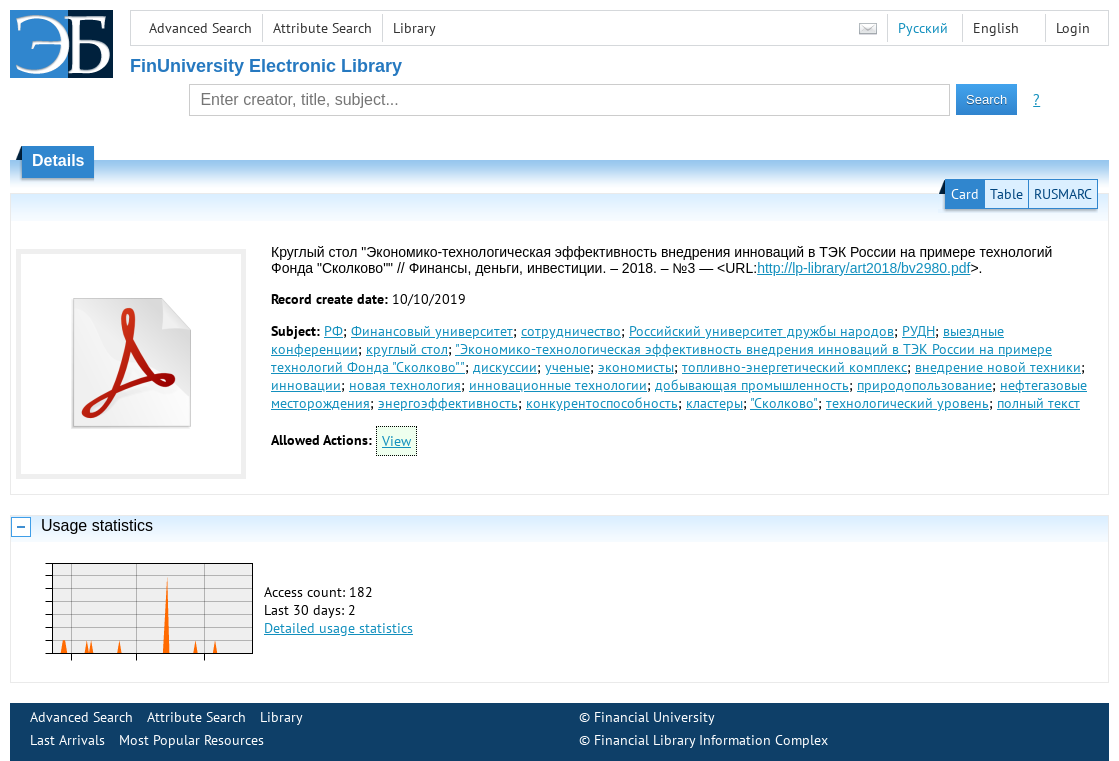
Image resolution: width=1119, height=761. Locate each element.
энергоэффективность (448, 403)
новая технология (405, 385)
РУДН (918, 331)
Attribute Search (322, 28)
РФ (333, 331)
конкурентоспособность (602, 403)
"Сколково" (784, 403)
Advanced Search (200, 28)
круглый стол (407, 349)
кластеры (714, 403)
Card (965, 194)
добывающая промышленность (752, 385)
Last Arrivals (67, 740)
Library (414, 28)
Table (1006, 194)
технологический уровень (907, 403)
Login (1073, 28)
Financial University (654, 717)
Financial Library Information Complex (711, 740)
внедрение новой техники (998, 367)
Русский (923, 28)
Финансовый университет (432, 331)
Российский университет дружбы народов (761, 331)
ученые (567, 367)
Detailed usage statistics (338, 628)
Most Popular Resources (191, 740)
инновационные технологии (558, 385)
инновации (306, 385)
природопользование (924, 385)
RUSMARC (1063, 194)
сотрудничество (571, 331)
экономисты (636, 367)
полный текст (1038, 403)
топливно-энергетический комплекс (794, 367)
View (396, 441)
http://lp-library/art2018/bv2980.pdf (863, 268)
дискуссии (505, 367)
